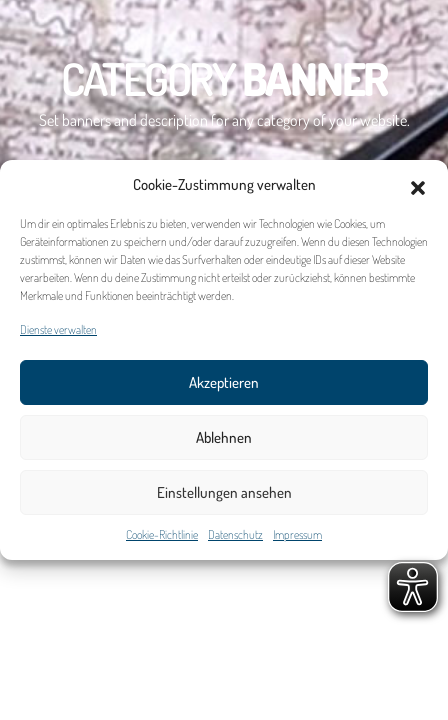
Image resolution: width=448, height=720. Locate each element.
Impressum (297, 536)
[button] (418, 187)
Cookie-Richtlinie (162, 536)
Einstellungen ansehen (224, 494)
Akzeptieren (224, 384)
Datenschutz (235, 536)
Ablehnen (224, 439)
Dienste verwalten (58, 331)
